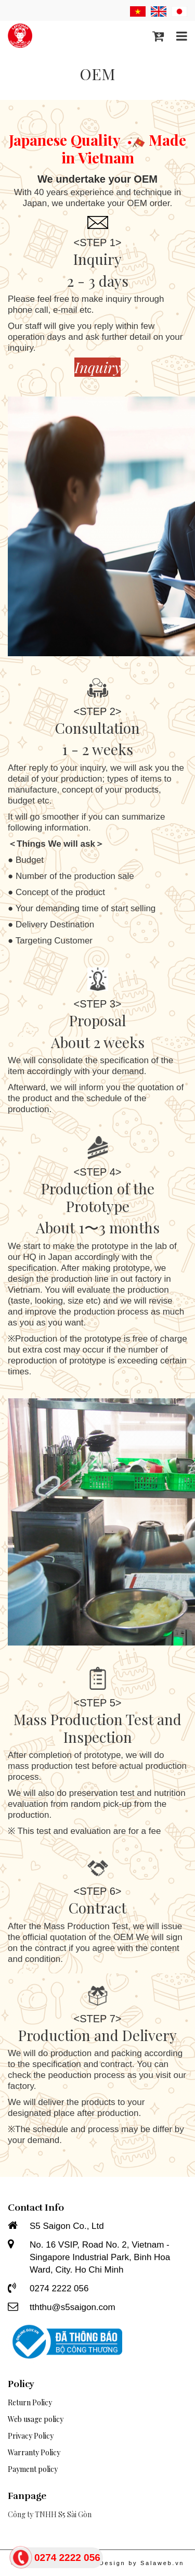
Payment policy (33, 2469)
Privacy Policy (31, 2436)
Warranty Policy (34, 2452)
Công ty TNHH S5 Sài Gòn (50, 2514)
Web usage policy (35, 2419)
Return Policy (30, 2402)
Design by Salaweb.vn (141, 2563)
